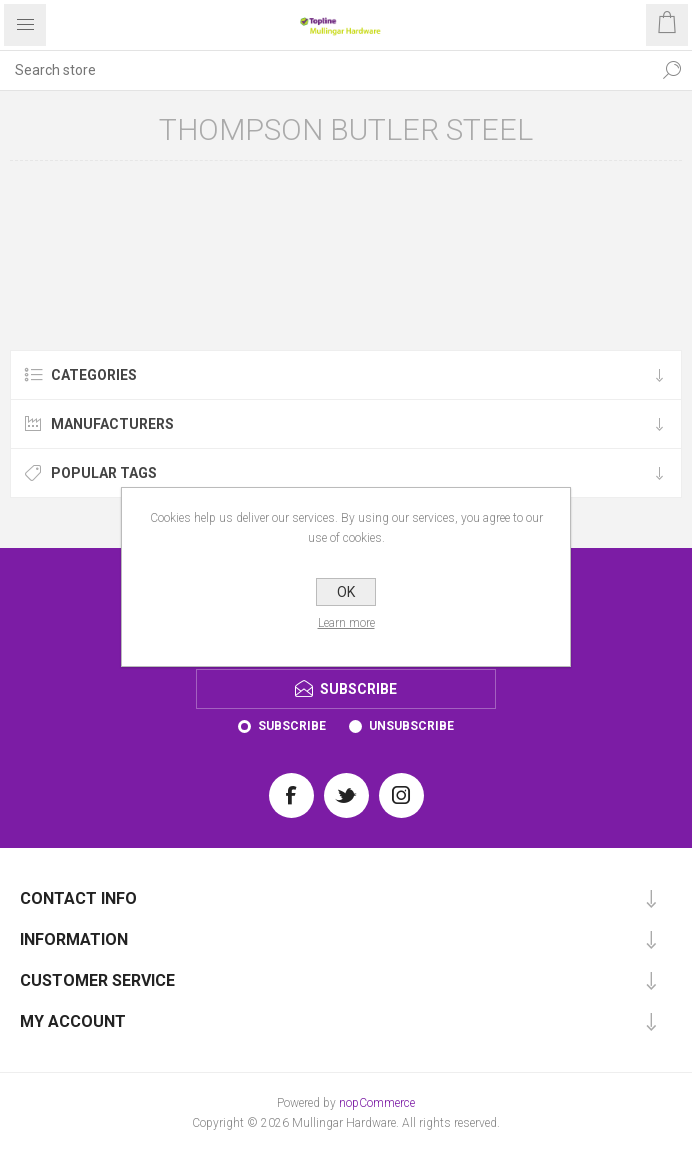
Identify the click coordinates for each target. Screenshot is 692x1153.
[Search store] (326, 70)
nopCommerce (377, 1103)
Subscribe (292, 726)
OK (346, 592)
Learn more (346, 623)
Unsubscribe (411, 726)
